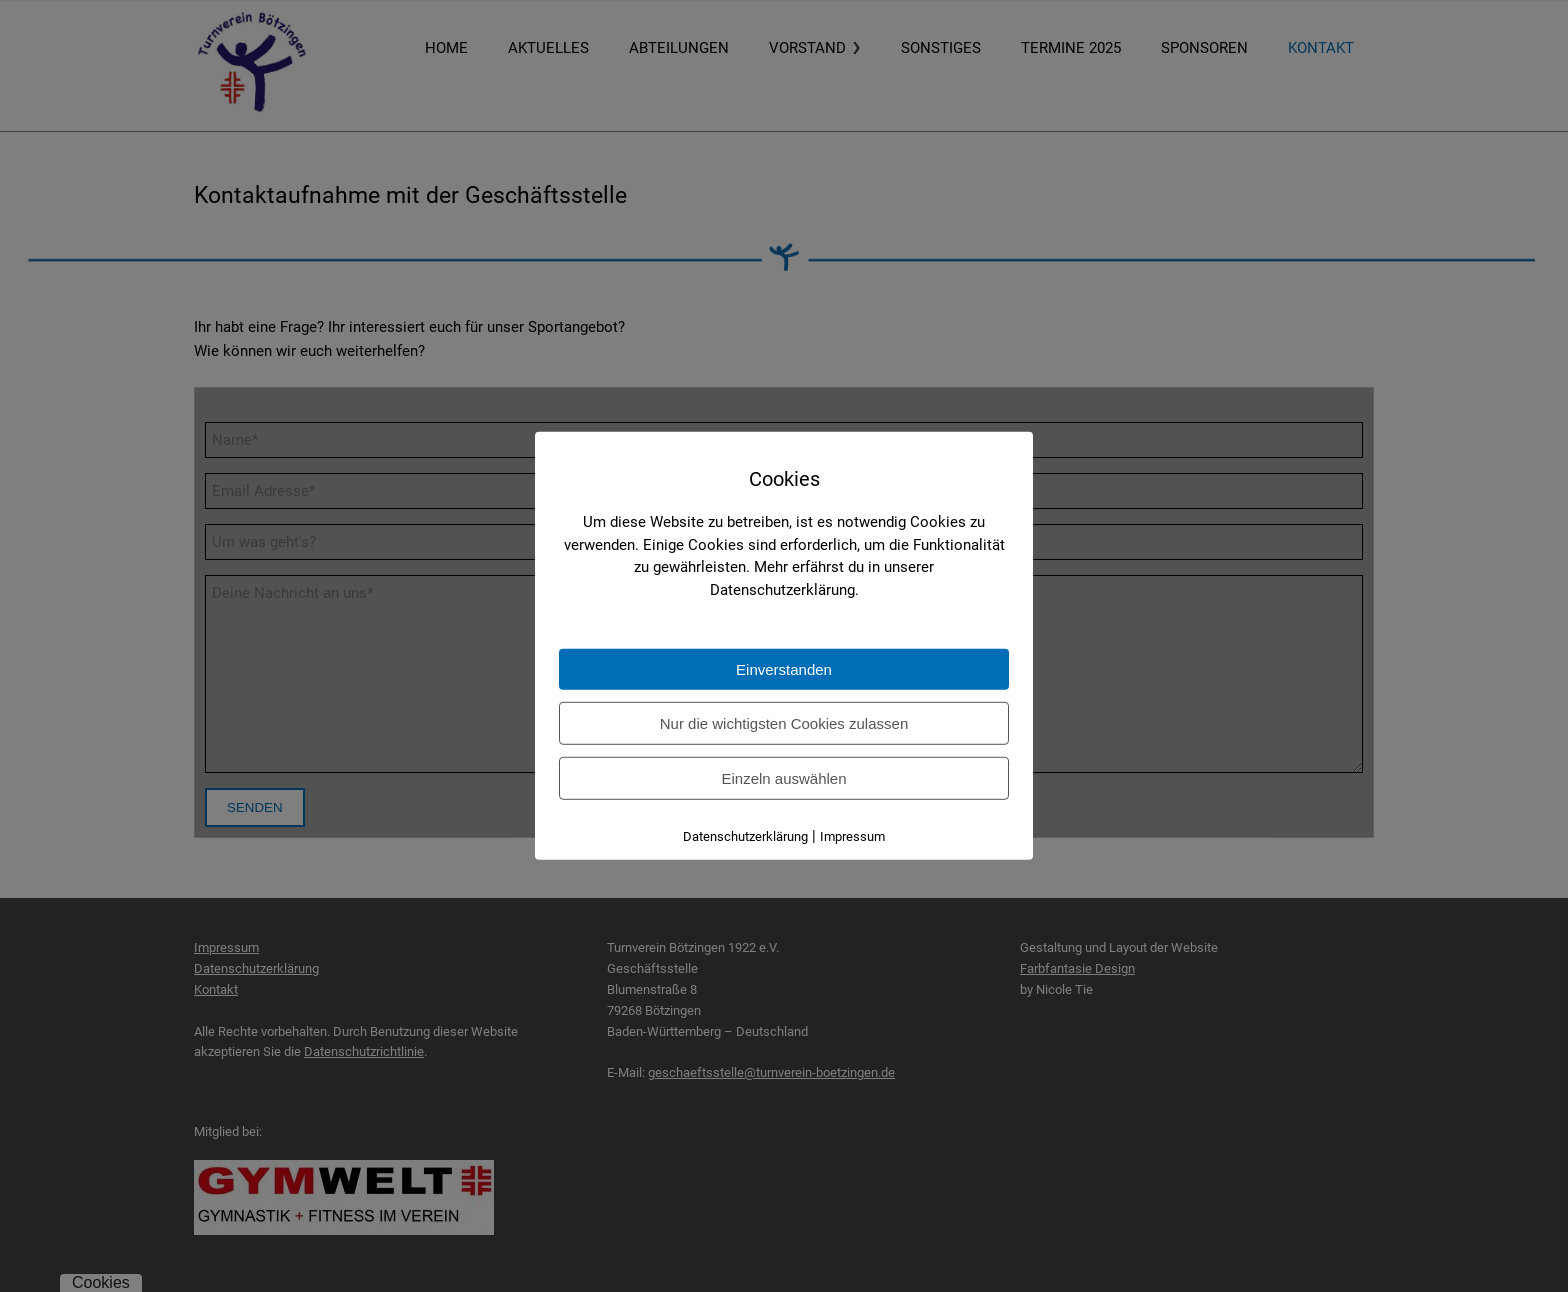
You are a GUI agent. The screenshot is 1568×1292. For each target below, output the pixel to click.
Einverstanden (784, 669)
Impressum (852, 836)
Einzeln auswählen (783, 778)
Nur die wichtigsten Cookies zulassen (784, 723)
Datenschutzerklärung (745, 836)
